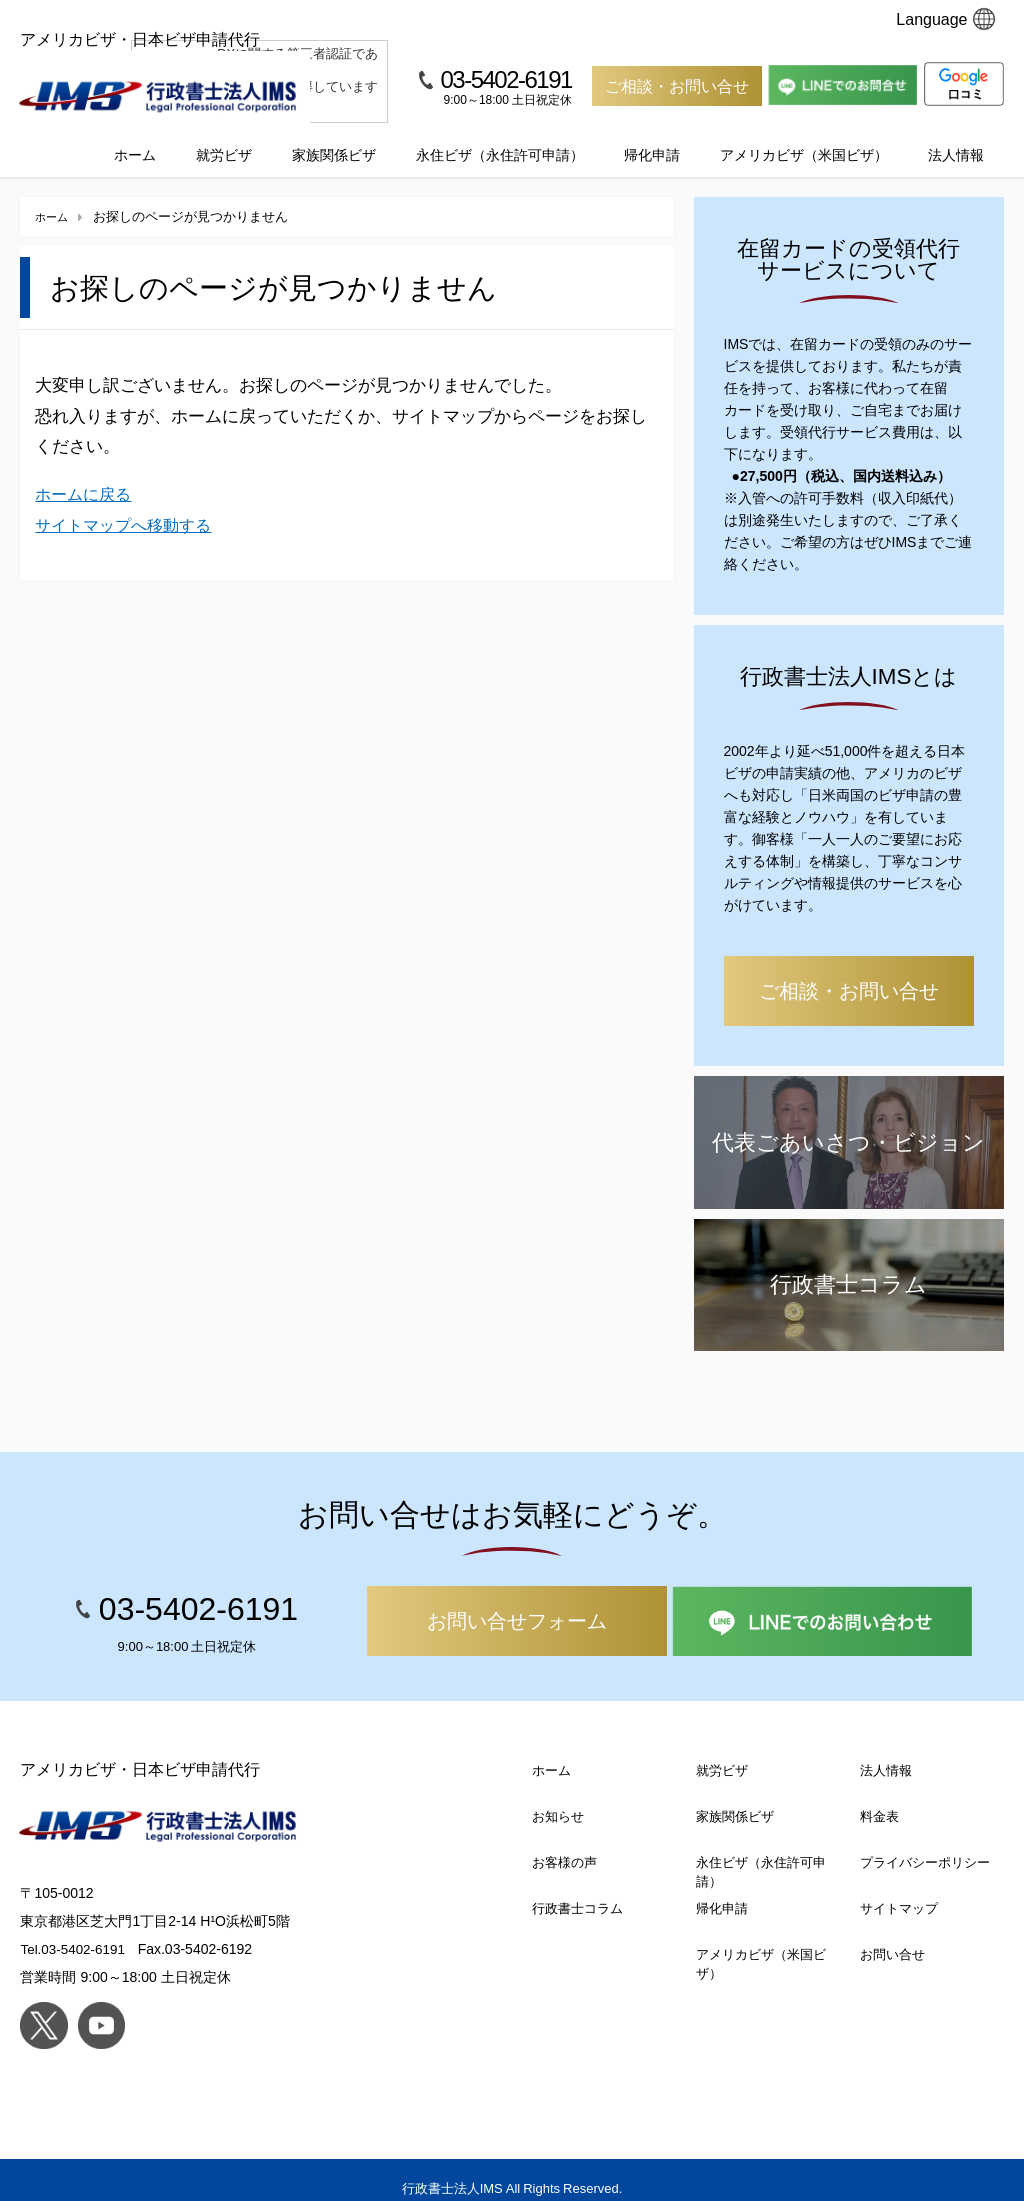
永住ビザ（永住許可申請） (500, 137)
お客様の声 (564, 1844)
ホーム (135, 137)
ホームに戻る (86, 476)
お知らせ (558, 1798)
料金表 (879, 1798)
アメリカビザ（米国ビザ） (804, 137)
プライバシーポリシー (925, 1844)
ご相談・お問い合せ (677, 86)
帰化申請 (652, 137)
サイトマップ (899, 1890)
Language (945, 19)
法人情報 (956, 137)
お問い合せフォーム (517, 1603)
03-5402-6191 (505, 79)
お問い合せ (892, 1936)
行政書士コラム (577, 1890)
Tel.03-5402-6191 (74, 1932)
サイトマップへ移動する (128, 506)
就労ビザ (224, 137)
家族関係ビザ (334, 137)
